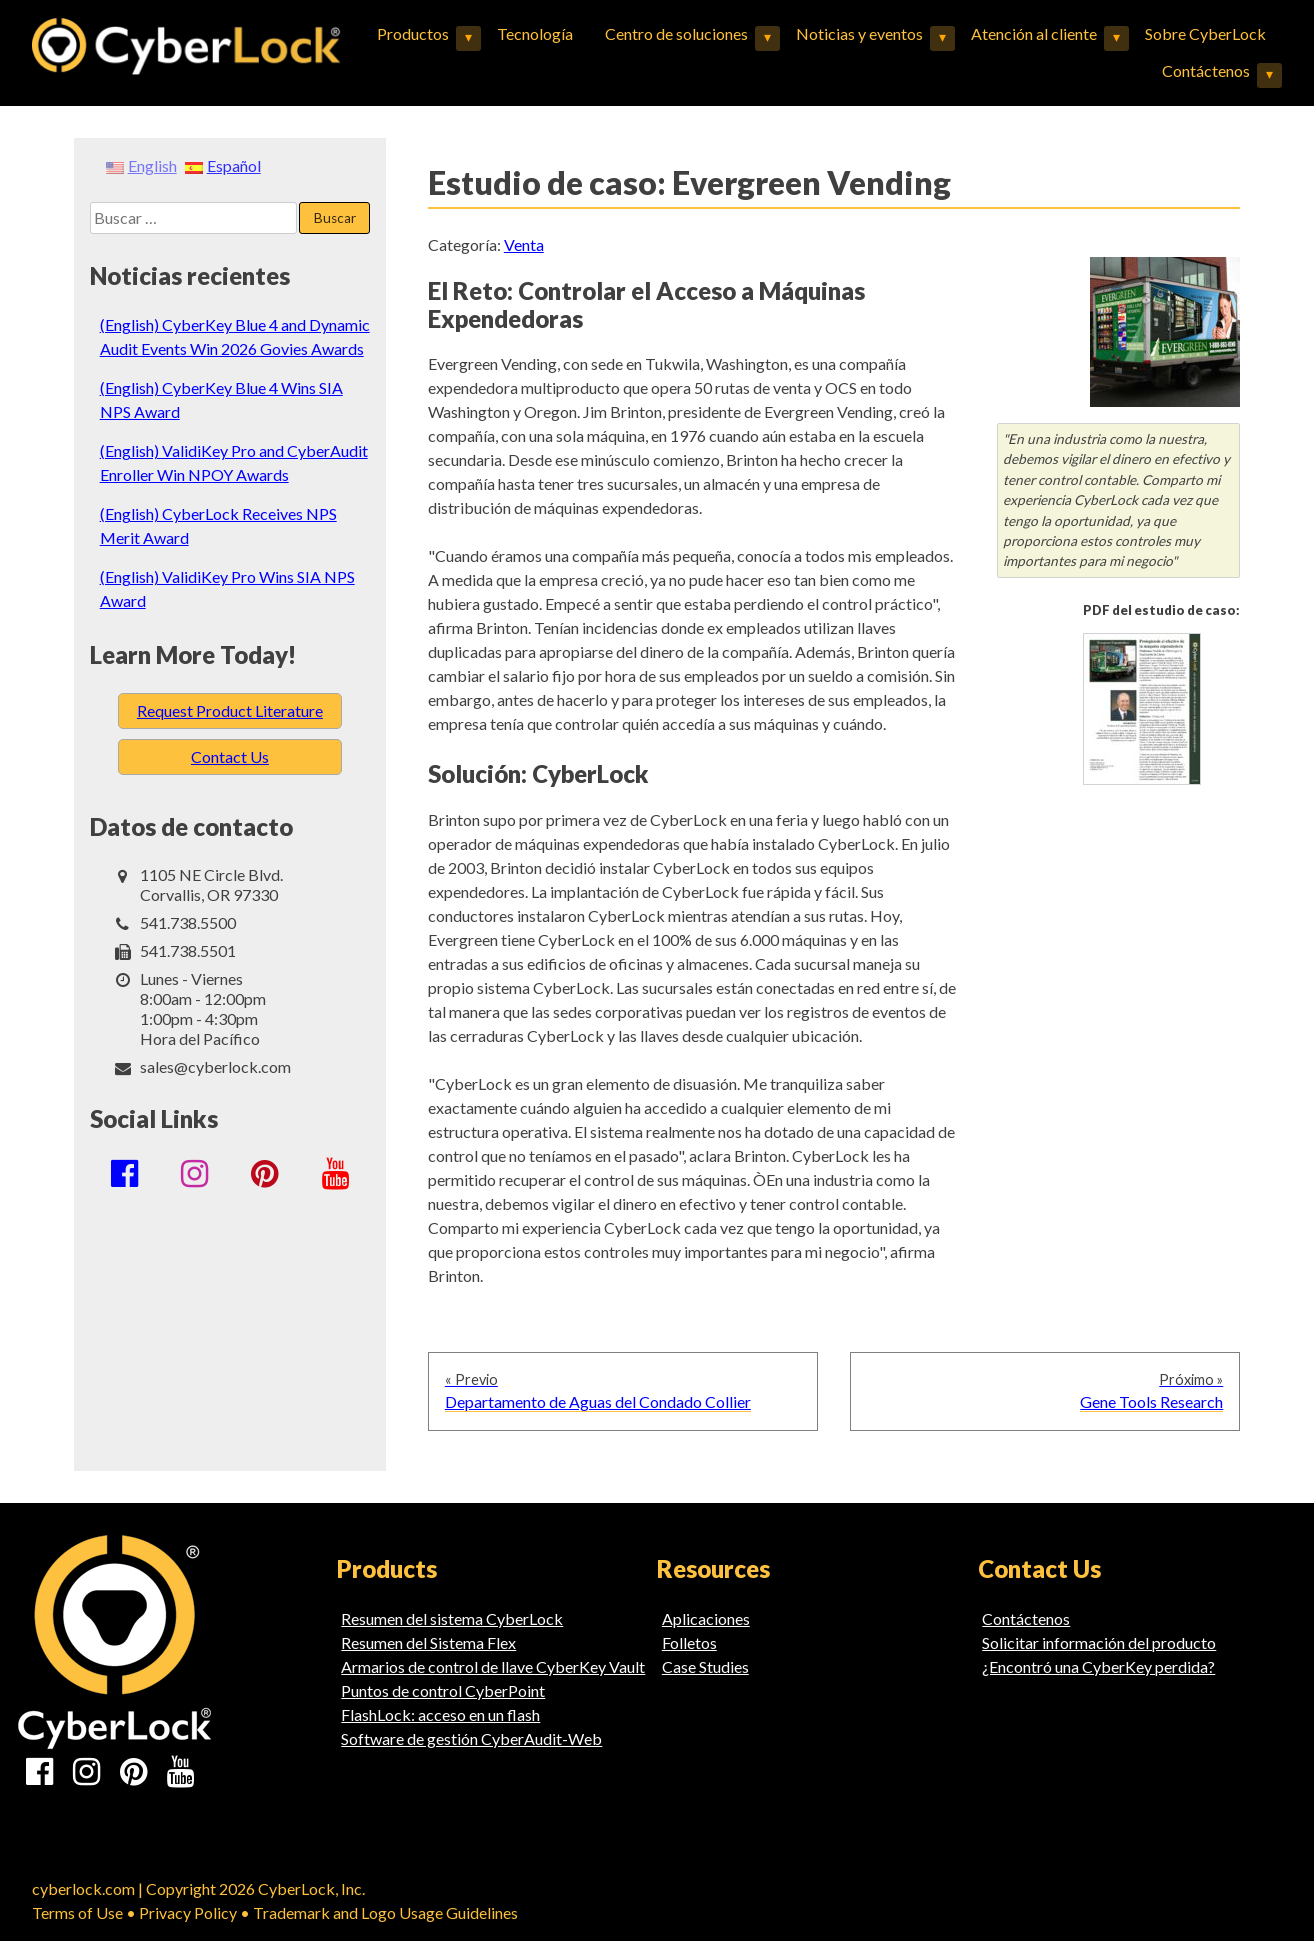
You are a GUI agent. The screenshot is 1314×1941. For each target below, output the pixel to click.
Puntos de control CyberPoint (443, 1690)
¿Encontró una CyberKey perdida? (1098, 1666)
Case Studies (705, 1666)
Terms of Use (77, 1912)
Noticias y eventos (859, 33)
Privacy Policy (188, 1912)
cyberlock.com (83, 1888)
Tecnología (535, 33)
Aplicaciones (706, 1618)
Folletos (689, 1642)
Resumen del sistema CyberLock (452, 1618)
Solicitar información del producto (1099, 1642)
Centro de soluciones (676, 33)
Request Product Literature (230, 710)
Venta (524, 244)
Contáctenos (1206, 70)
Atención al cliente (1034, 33)
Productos (413, 33)
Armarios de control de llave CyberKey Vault (493, 1666)
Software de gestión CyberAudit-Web (471, 1738)
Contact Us (230, 756)
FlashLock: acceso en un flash (440, 1714)
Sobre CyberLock (1205, 33)
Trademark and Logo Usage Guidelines (385, 1912)
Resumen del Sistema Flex (428, 1642)
